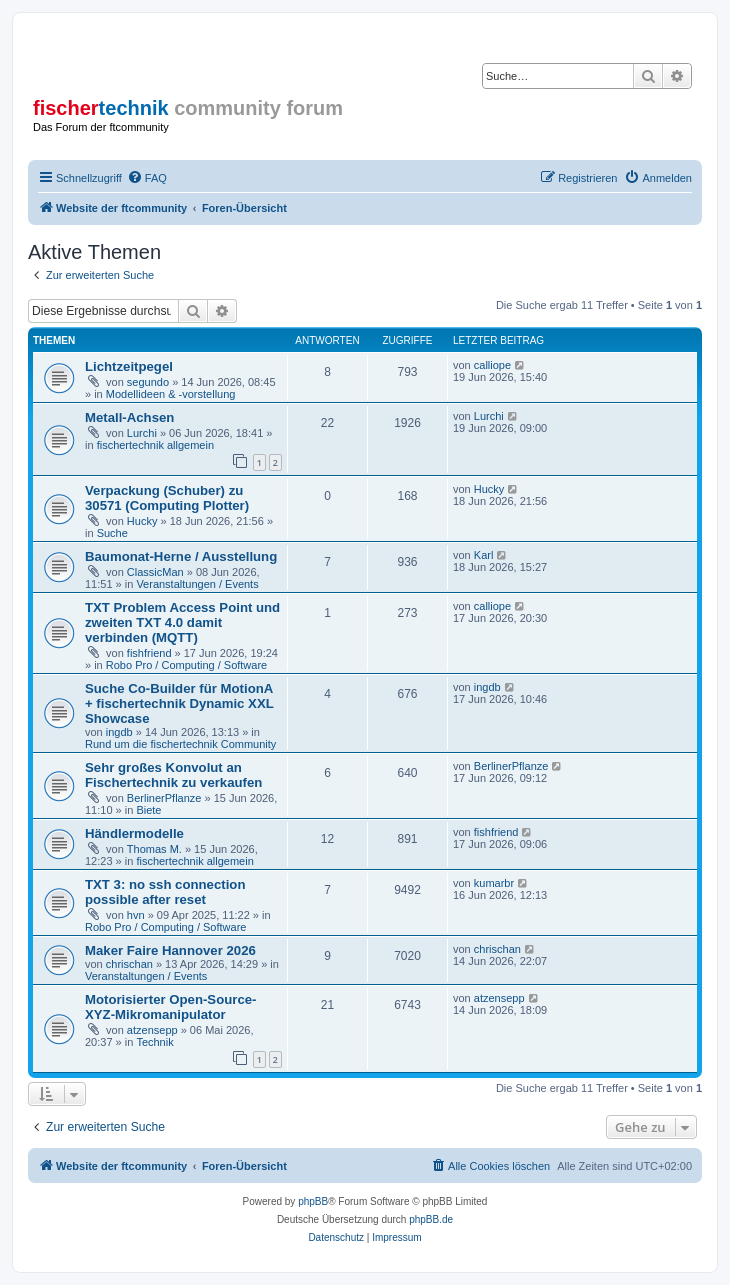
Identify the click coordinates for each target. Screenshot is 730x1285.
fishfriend (149, 653)
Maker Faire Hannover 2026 (170, 950)
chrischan (129, 964)
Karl (484, 555)
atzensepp (152, 1030)
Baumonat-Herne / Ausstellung (181, 556)
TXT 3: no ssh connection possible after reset (165, 892)
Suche (112, 533)
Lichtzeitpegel (129, 366)
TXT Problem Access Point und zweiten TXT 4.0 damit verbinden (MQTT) (182, 622)
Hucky (142, 521)
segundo (148, 382)
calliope (492, 365)
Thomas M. (154, 849)
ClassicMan (155, 572)
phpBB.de (431, 1219)
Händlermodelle (134, 833)
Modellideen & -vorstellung (171, 394)
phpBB (313, 1201)
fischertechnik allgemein (155, 445)
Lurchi (142, 433)
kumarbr (494, 883)
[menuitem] (147, 178)
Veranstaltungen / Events (197, 584)
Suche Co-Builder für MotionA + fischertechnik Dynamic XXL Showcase (179, 703)
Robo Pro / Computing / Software (186, 665)
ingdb (119, 732)
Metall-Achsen (129, 417)
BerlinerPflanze (164, 798)
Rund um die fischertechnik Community (180, 744)
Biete (148, 810)
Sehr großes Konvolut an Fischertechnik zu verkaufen (173, 775)
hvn (136, 915)
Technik (154, 1042)
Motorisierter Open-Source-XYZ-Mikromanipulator (170, 1007)
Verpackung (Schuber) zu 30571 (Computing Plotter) (167, 498)
